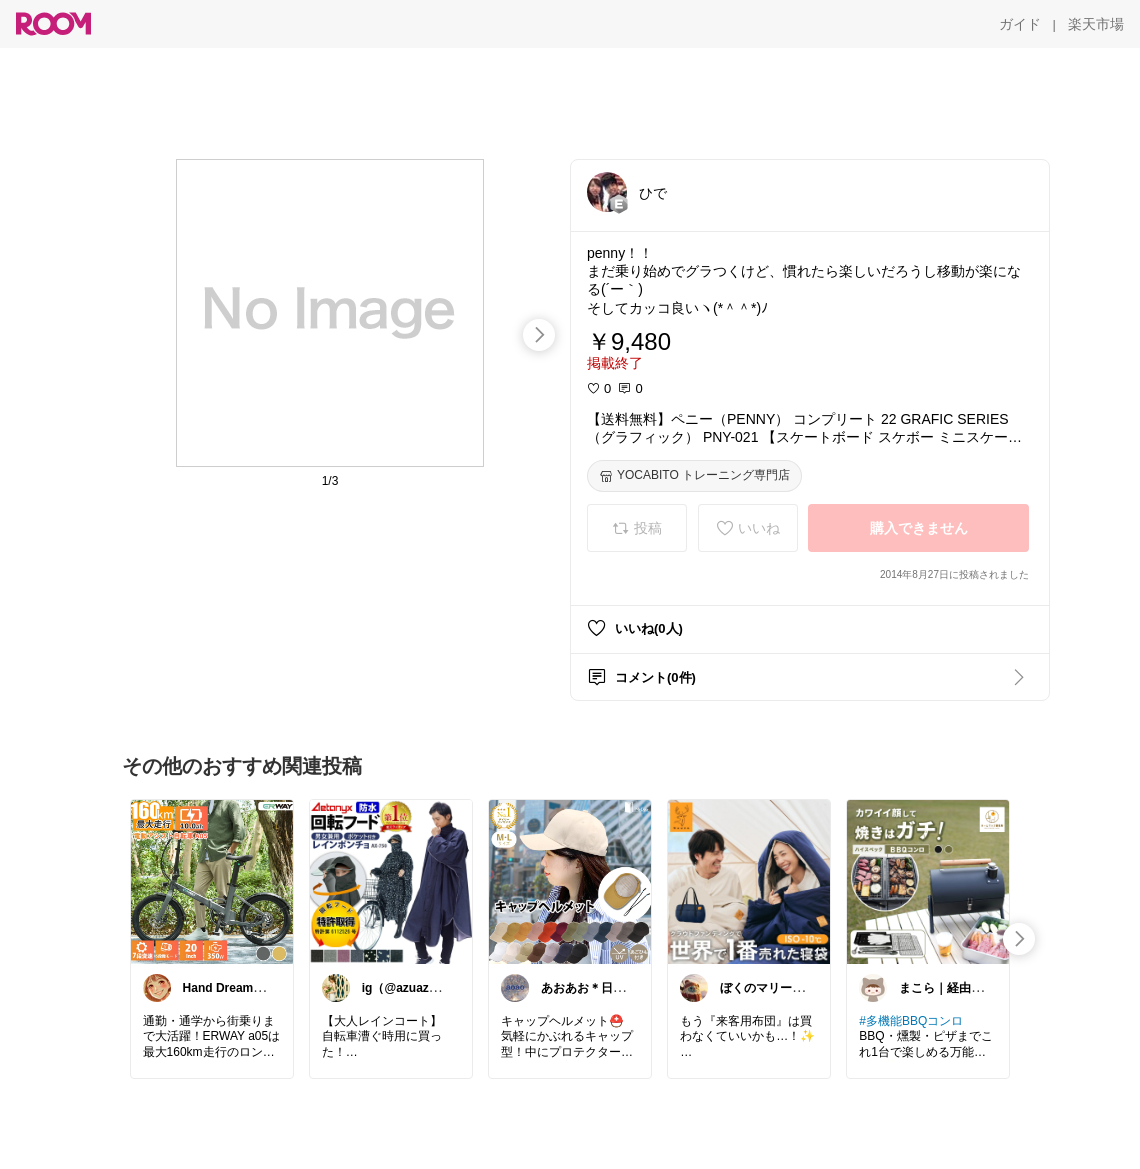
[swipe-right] (539, 335)
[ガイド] (1020, 24)
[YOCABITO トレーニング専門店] (694, 476)
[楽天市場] (1096, 24)
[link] (212, 881)
